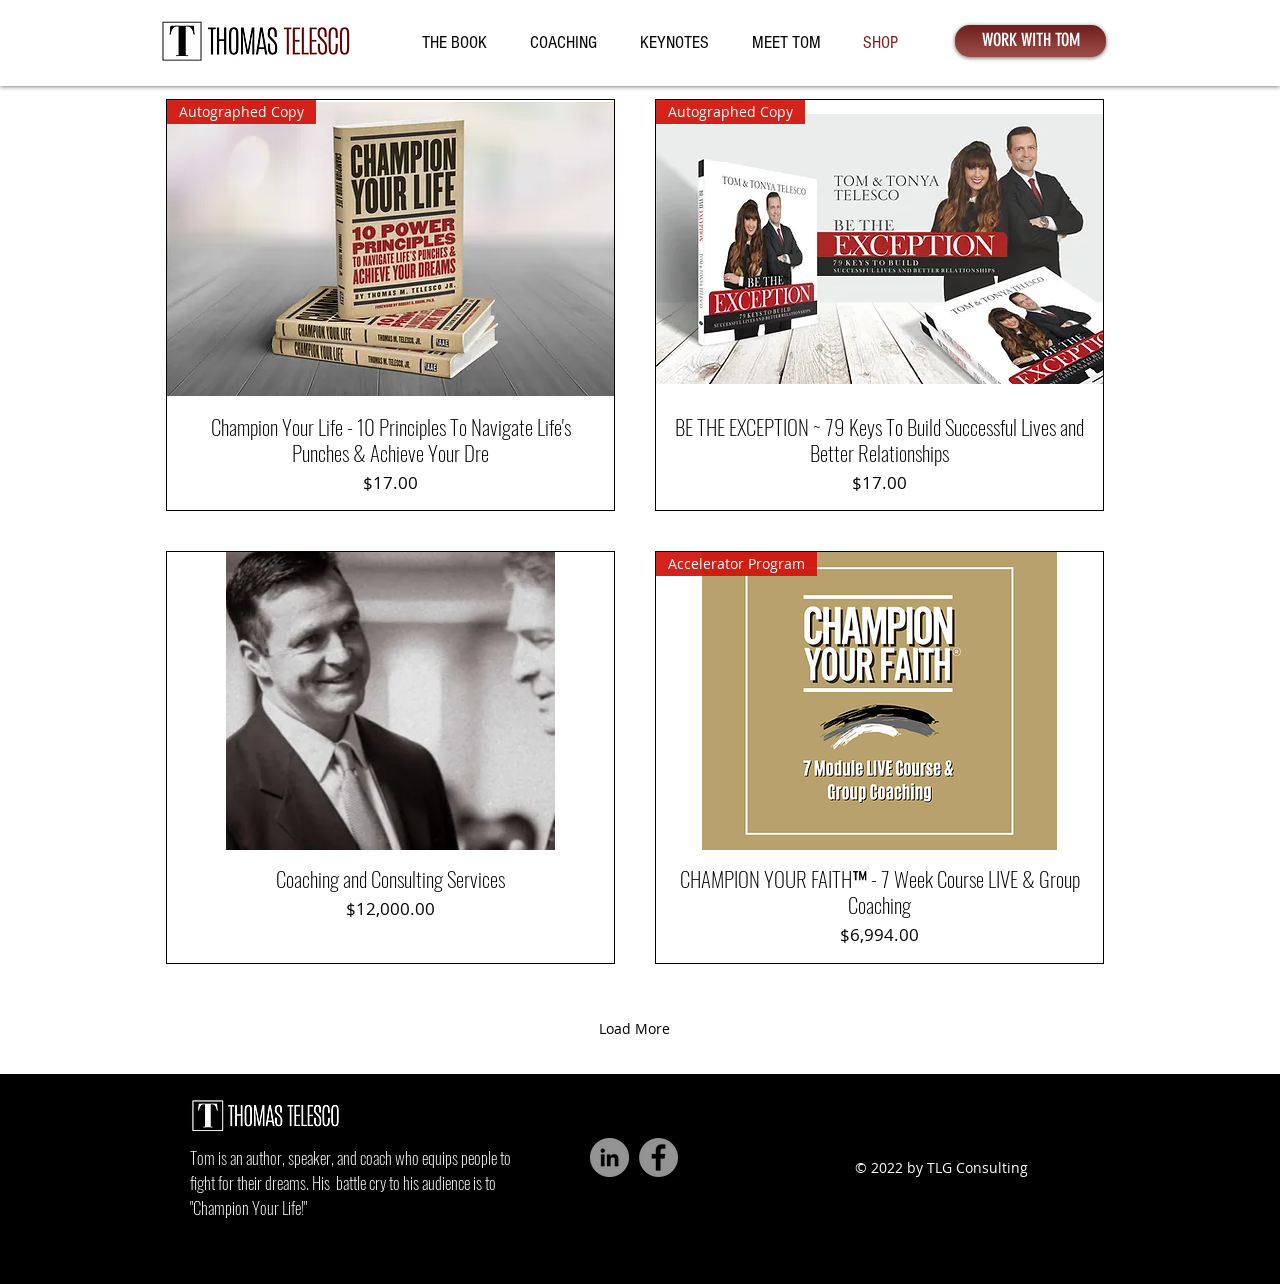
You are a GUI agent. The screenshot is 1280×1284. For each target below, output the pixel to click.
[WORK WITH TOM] (1030, 41)
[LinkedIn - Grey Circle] (609, 1157)
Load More (634, 1028)
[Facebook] (658, 1157)
